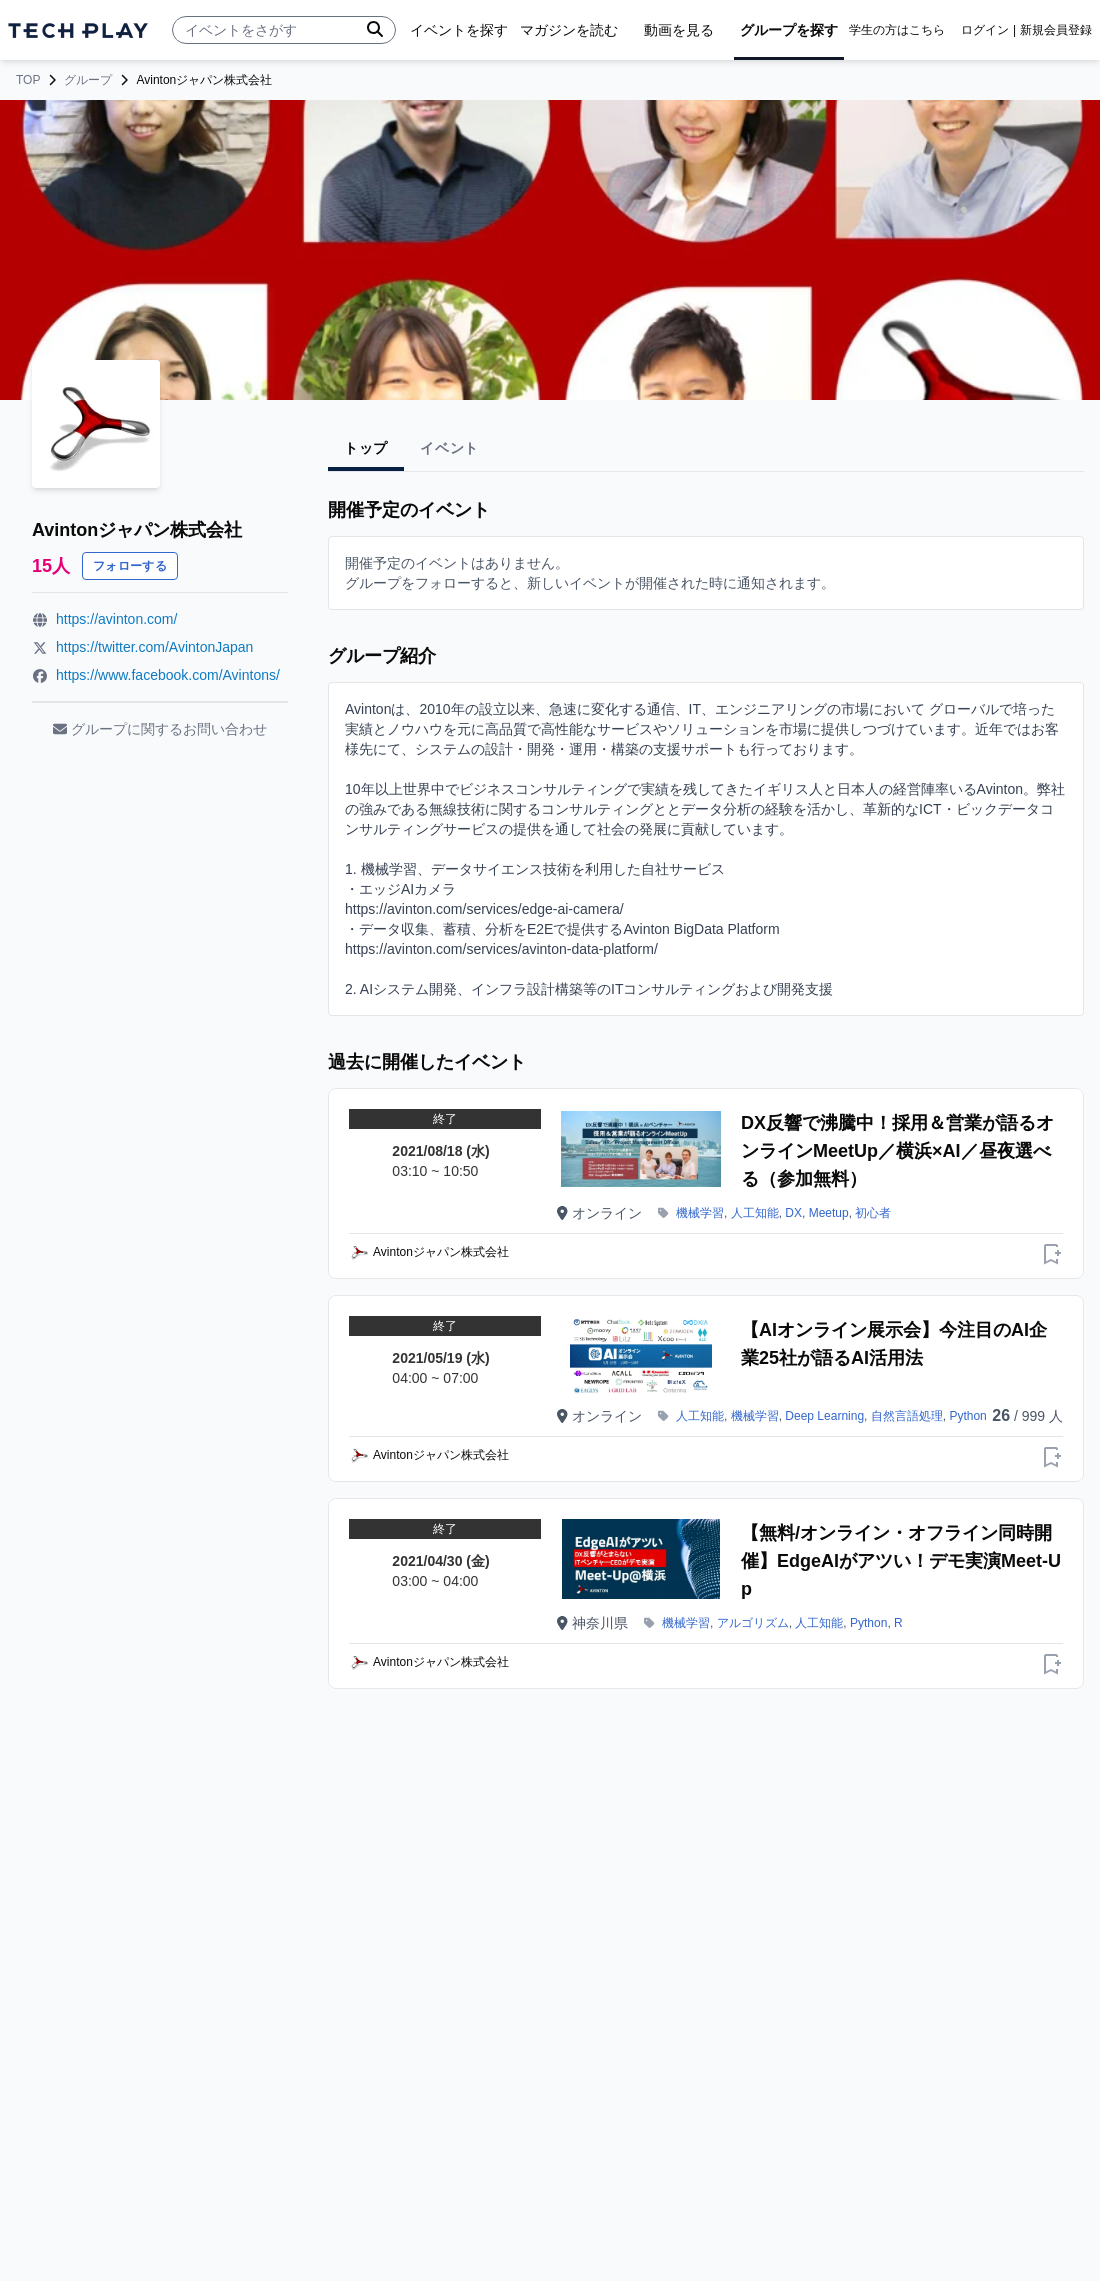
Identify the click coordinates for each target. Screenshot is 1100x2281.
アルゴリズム (753, 1623)
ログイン (985, 30)
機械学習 (700, 1213)
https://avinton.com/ (116, 619)
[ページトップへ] (78, 30)
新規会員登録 (1056, 30)
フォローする (130, 566)
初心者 (873, 1213)
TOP (28, 80)
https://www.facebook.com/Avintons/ (168, 675)
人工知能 (755, 1213)
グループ (88, 80)
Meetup (829, 1213)
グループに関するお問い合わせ (160, 729)
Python (967, 1416)
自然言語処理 (907, 1416)
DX (793, 1213)
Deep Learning (824, 1416)
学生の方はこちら (897, 30)
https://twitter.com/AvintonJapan (154, 647)
